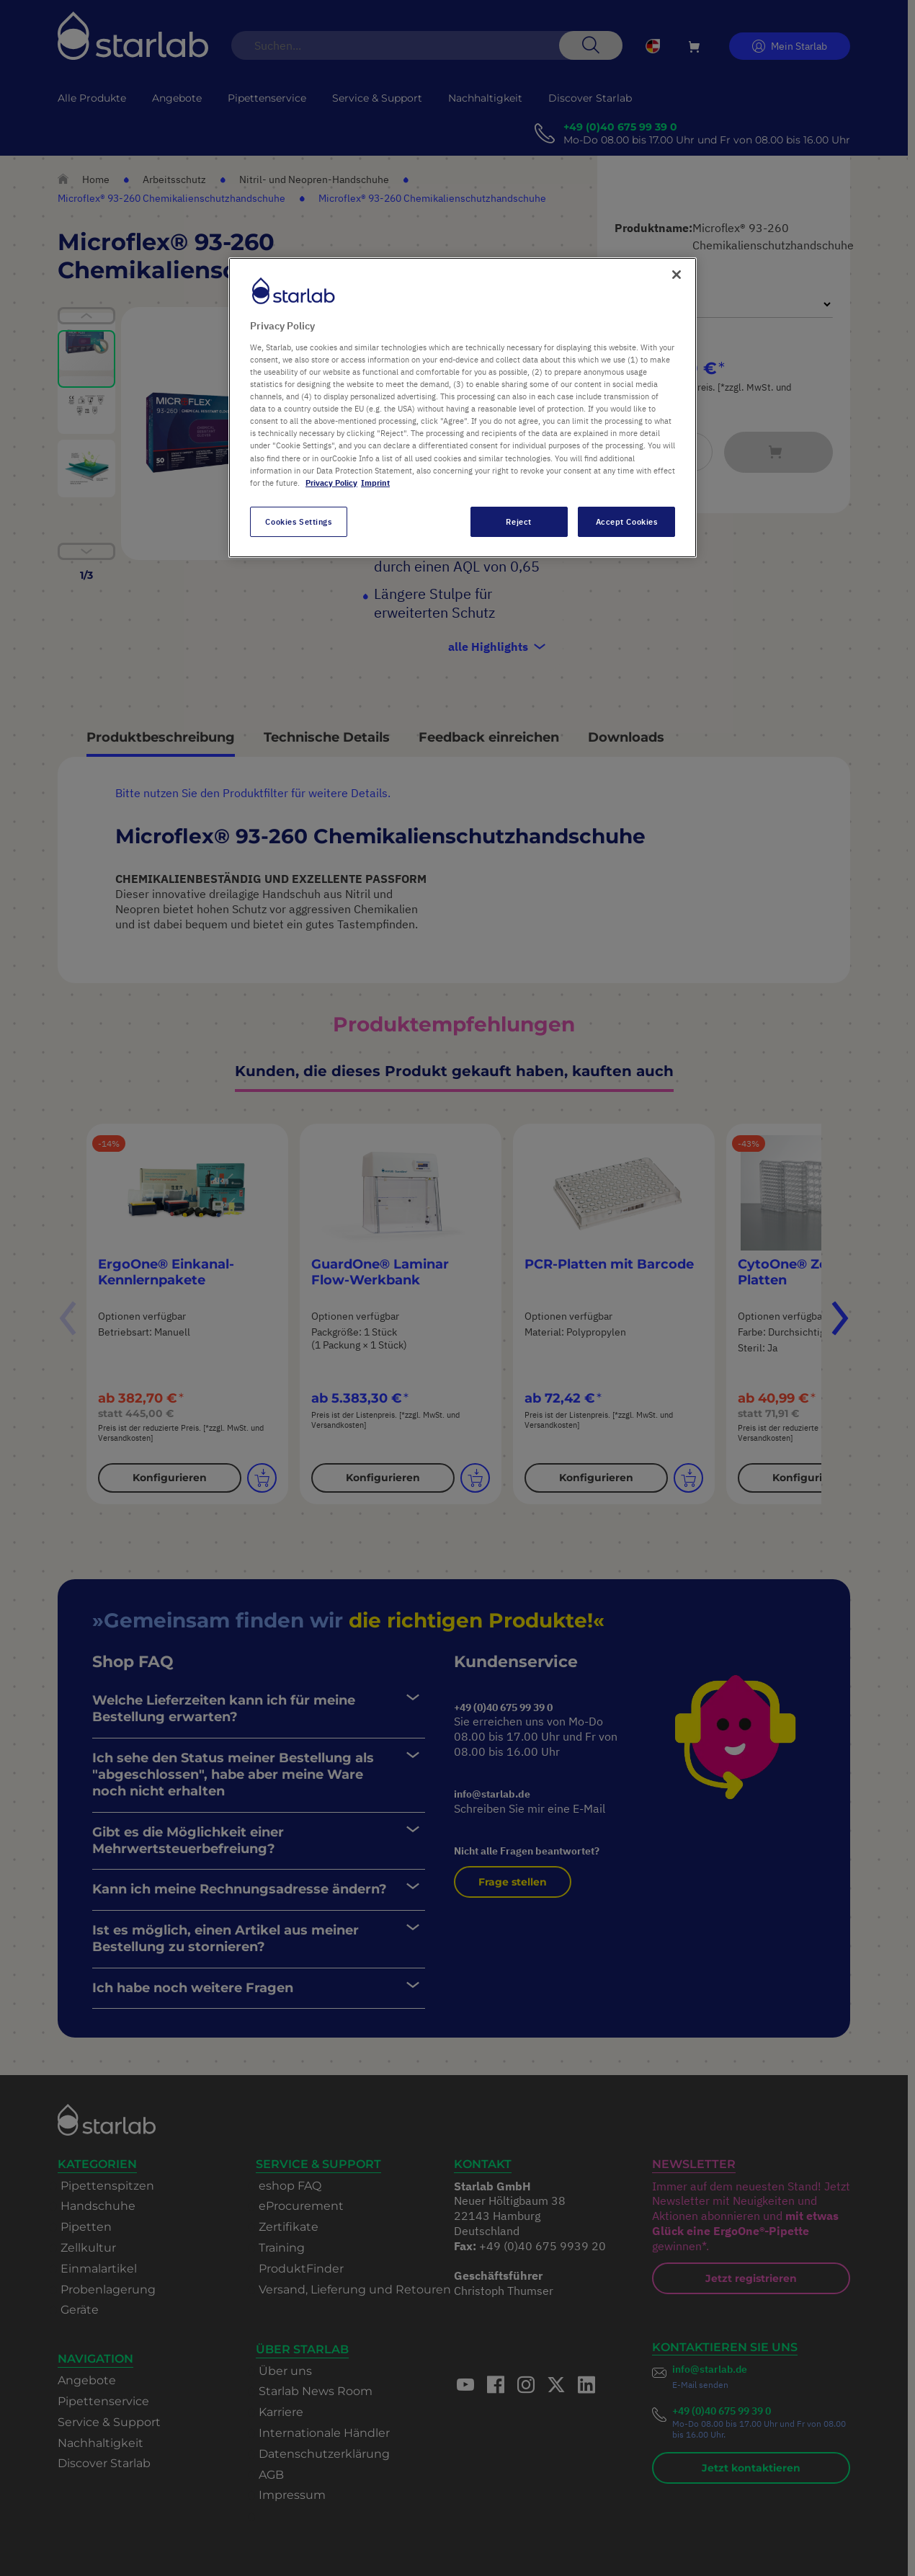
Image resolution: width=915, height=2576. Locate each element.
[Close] (676, 274)
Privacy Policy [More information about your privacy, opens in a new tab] (331, 482)
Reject (518, 521)
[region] (462, 407)
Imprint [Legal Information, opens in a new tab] (375, 482)
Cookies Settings (298, 521)
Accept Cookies (627, 521)
